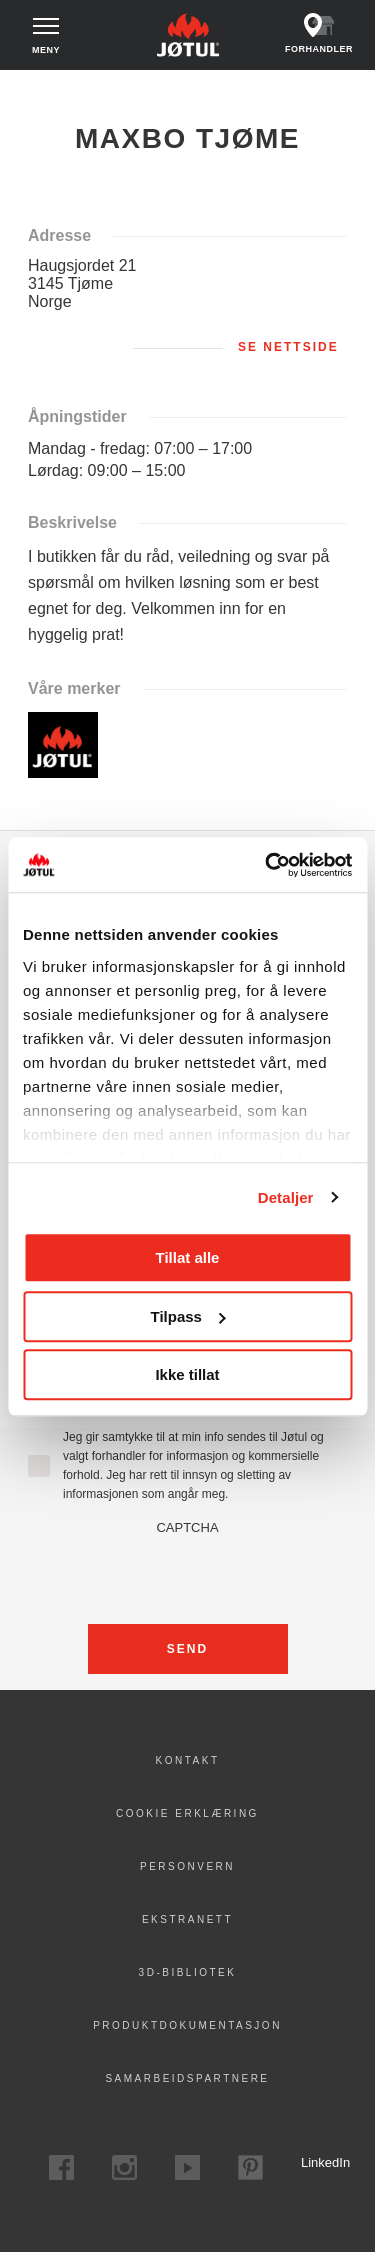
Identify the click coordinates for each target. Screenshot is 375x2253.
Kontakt (188, 1760)
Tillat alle (188, 1257)
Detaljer (286, 1197)
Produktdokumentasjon (187, 2025)
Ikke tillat (187, 1374)
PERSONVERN (187, 1866)
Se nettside (288, 347)
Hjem (30, 89)
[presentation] (188, 1574)
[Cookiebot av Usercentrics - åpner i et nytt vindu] (267, 865)
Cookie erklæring (187, 1813)
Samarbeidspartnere (187, 2078)
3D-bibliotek (188, 1972)
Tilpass (188, 1316)
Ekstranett (187, 1919)
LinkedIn (313, 2162)
